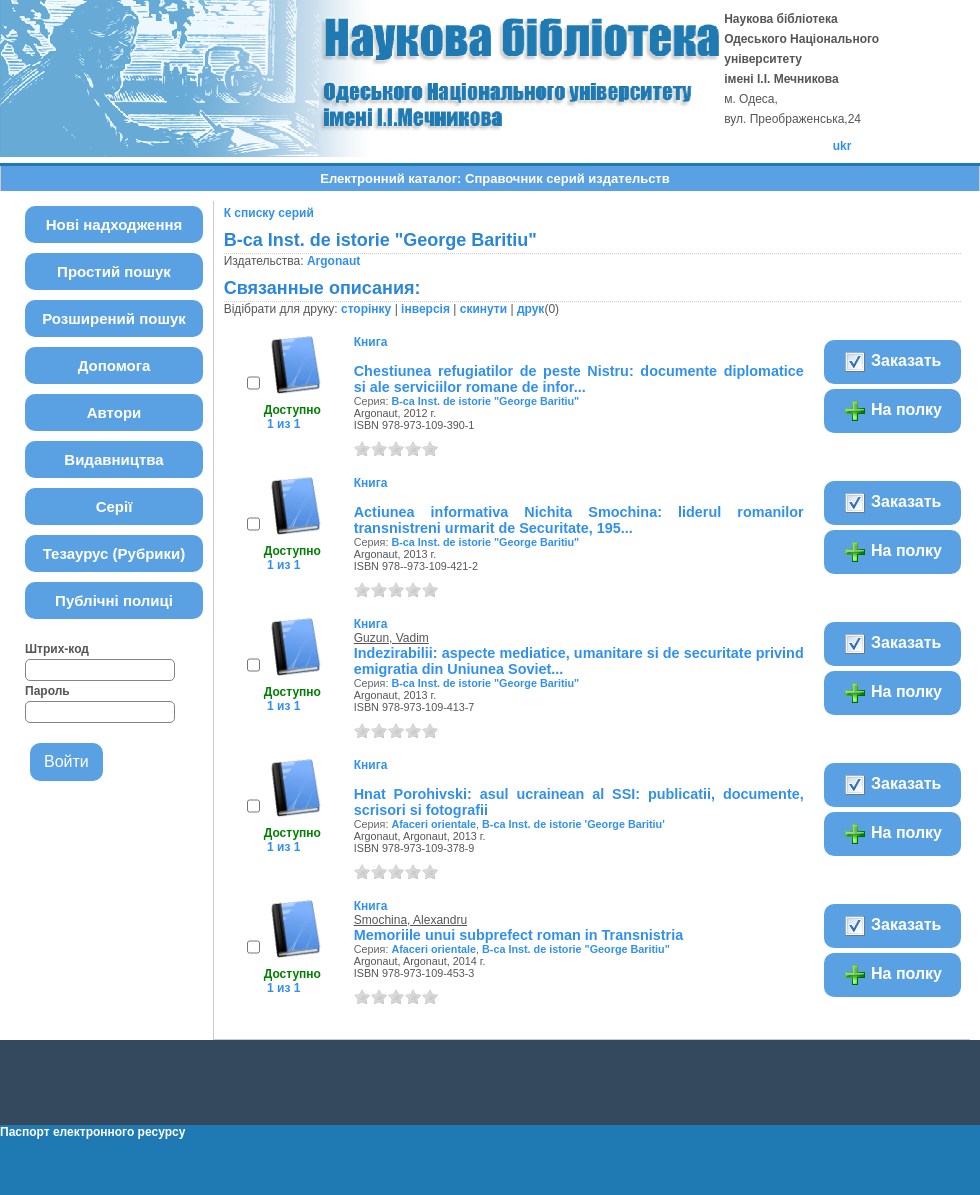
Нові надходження (114, 224)
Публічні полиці (114, 600)
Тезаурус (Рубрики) (114, 553)
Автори (114, 412)
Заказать (892, 362)
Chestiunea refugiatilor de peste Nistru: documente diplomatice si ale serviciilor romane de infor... (579, 379)
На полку (892, 411)
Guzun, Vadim (391, 638)
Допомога (114, 365)
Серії (114, 506)
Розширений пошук (114, 318)
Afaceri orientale (433, 824)
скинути (483, 309)
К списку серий (269, 213)
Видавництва (113, 459)
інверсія (425, 309)
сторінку (366, 309)
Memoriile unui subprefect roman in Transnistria (518, 935)
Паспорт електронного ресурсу (92, 1132)
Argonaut (333, 261)
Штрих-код (57, 649)
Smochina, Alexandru (410, 920)
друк (530, 309)
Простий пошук (114, 271)
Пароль (47, 691)
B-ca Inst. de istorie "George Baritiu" (485, 401)
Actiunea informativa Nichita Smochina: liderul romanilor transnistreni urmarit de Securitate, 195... (579, 520)
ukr (842, 146)
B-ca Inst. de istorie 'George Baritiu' (573, 824)
